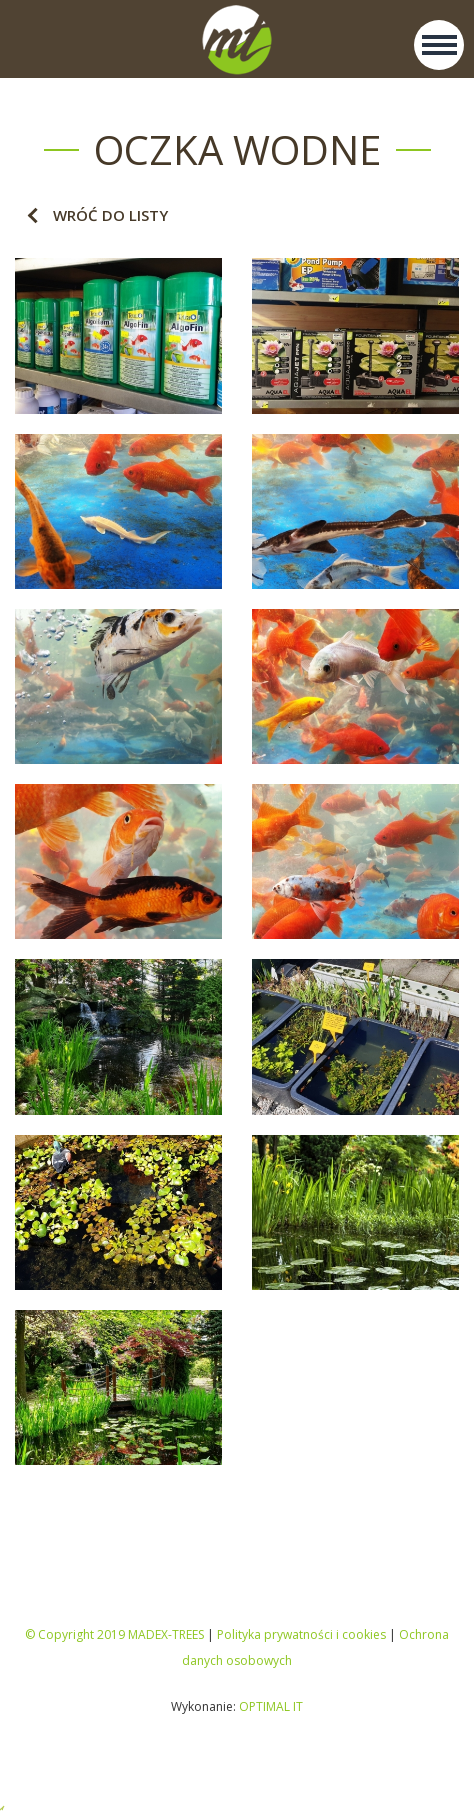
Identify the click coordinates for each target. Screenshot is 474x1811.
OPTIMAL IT (271, 1706)
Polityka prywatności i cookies (301, 1634)
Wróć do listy (110, 215)
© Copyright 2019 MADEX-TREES (114, 1634)
